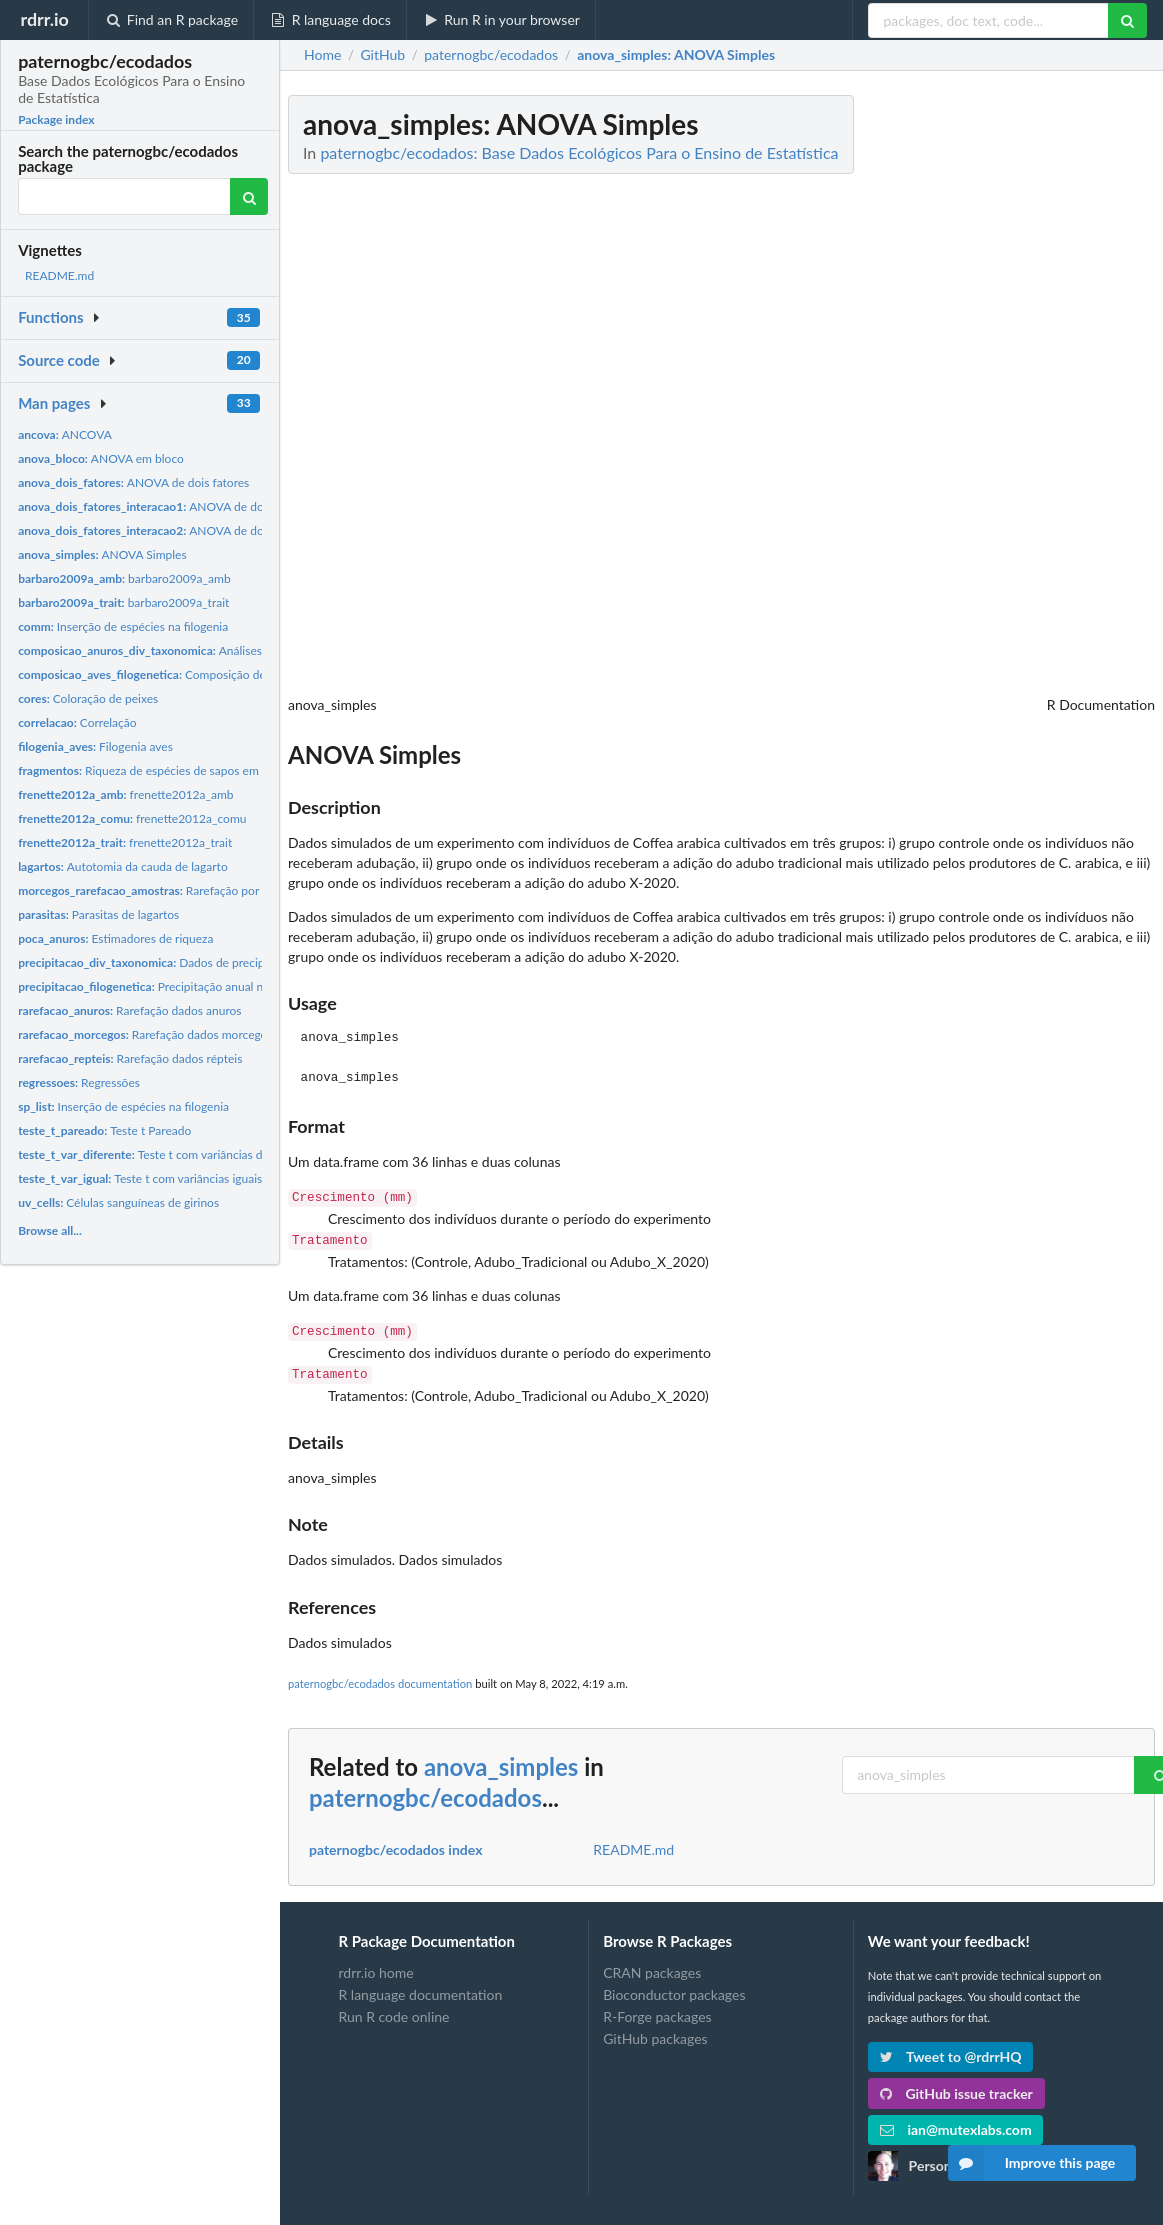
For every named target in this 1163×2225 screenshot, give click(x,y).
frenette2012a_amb (125, 794)
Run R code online (393, 2008)
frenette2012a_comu (132, 818)
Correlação (77, 722)
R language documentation (420, 1986)
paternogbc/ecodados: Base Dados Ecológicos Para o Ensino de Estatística (579, 152)
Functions (50, 317)
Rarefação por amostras (164, 890)
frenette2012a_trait (125, 842)
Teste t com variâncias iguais (140, 1178)
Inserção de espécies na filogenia (123, 626)
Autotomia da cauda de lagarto (123, 866)
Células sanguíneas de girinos (118, 1202)
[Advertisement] (1005, 395)
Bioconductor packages (674, 1986)
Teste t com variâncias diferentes (163, 1154)
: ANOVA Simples (676, 55)
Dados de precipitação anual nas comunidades (219, 962)
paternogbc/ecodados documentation (380, 1675)
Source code (59, 360)
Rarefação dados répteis (130, 1058)
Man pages (54, 403)
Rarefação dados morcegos (145, 1034)
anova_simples (501, 1758)
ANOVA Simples (102, 554)
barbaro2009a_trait (123, 602)
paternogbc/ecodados (425, 1789)
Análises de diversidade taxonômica (211, 650)
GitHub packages (655, 2030)
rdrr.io (44, 19)
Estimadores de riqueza (115, 938)
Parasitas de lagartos (98, 914)
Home (322, 55)
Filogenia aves (95, 746)
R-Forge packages (657, 2008)
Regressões (79, 1082)
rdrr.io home (375, 1965)
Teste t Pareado (104, 1130)
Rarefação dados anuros (129, 1010)
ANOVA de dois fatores (133, 482)
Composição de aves (155, 674)
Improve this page (1032, 2163)
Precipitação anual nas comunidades (182, 986)
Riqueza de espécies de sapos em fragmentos (169, 770)
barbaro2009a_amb (124, 578)
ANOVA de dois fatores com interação (203, 506)
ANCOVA (65, 434)
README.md (59, 275)
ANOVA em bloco (101, 458)
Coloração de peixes (88, 698)
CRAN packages (652, 1965)
